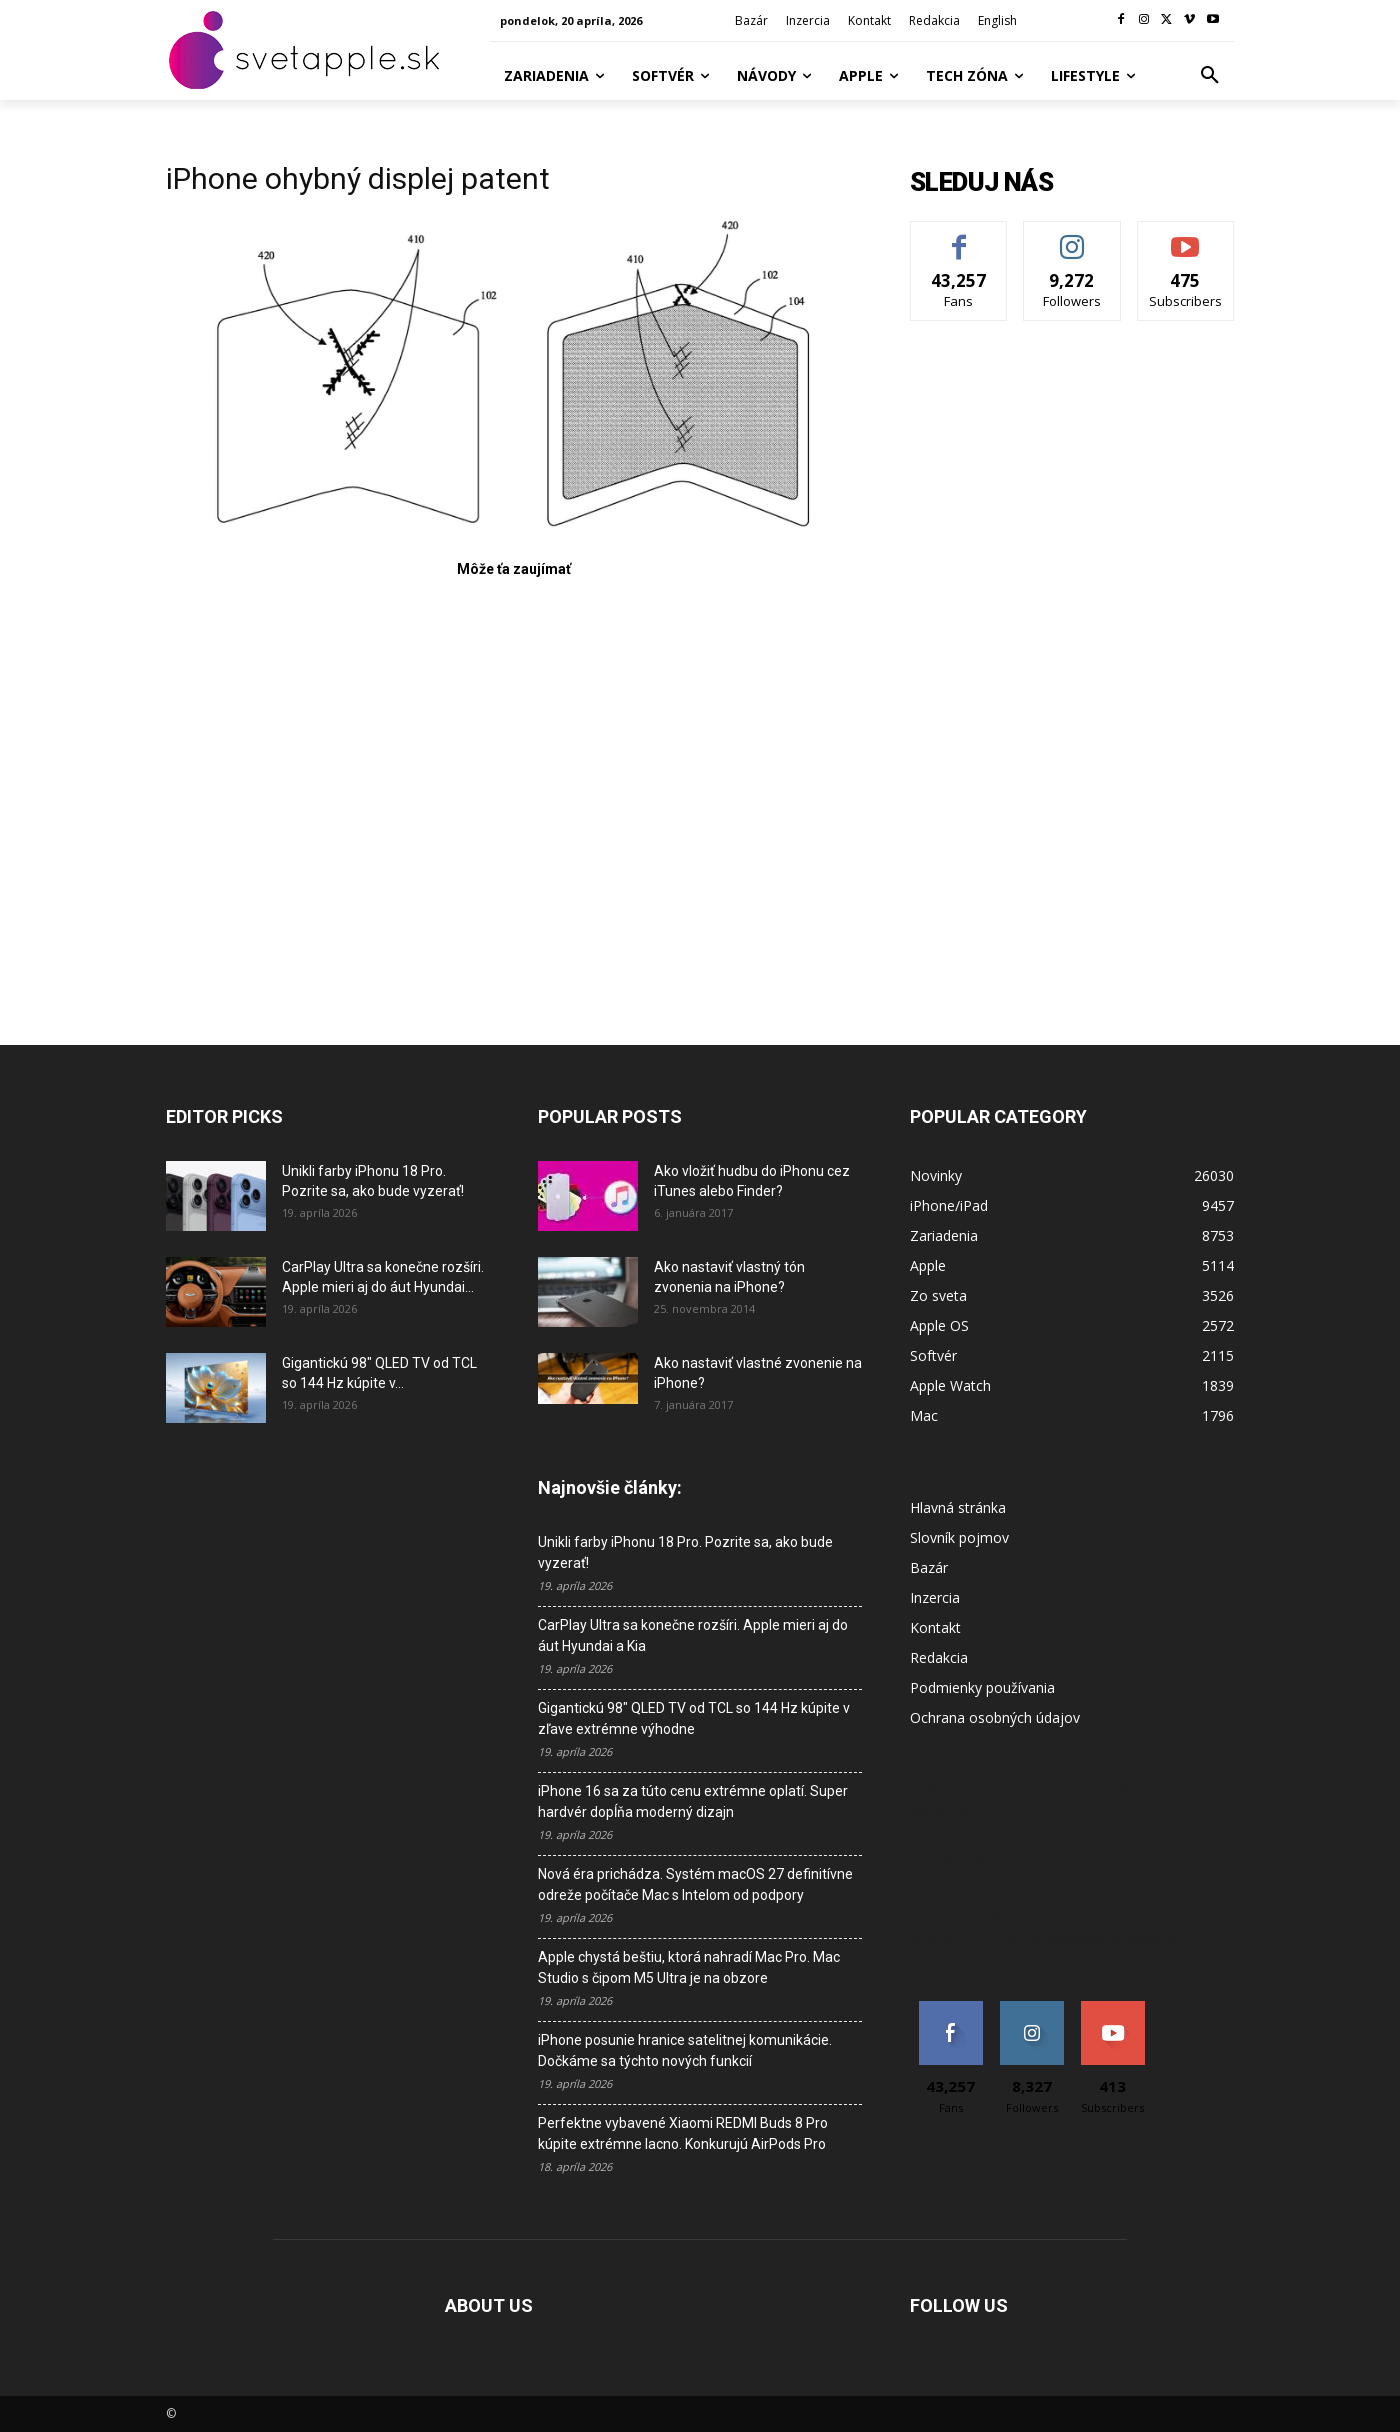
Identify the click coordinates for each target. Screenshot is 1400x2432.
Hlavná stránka (958, 1507)
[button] (1210, 76)
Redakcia (939, 1657)
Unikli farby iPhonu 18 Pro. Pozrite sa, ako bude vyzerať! (685, 1552)
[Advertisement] (514, 788)
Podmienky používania (982, 1687)
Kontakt (935, 1627)
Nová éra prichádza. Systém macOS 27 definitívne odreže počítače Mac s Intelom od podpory (695, 1884)
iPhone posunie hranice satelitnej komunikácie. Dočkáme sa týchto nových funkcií (685, 2050)
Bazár (929, 1567)
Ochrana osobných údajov (995, 1717)
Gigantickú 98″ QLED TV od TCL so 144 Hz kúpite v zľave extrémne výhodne (694, 1718)
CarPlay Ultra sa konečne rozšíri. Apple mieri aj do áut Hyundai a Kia (693, 1635)
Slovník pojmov (959, 1537)
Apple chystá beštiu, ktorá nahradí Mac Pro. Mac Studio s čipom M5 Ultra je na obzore (689, 1967)
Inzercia (935, 1597)
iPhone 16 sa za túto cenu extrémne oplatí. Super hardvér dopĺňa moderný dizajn (693, 1801)
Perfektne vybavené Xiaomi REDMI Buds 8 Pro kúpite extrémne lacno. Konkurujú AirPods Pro (683, 2133)
